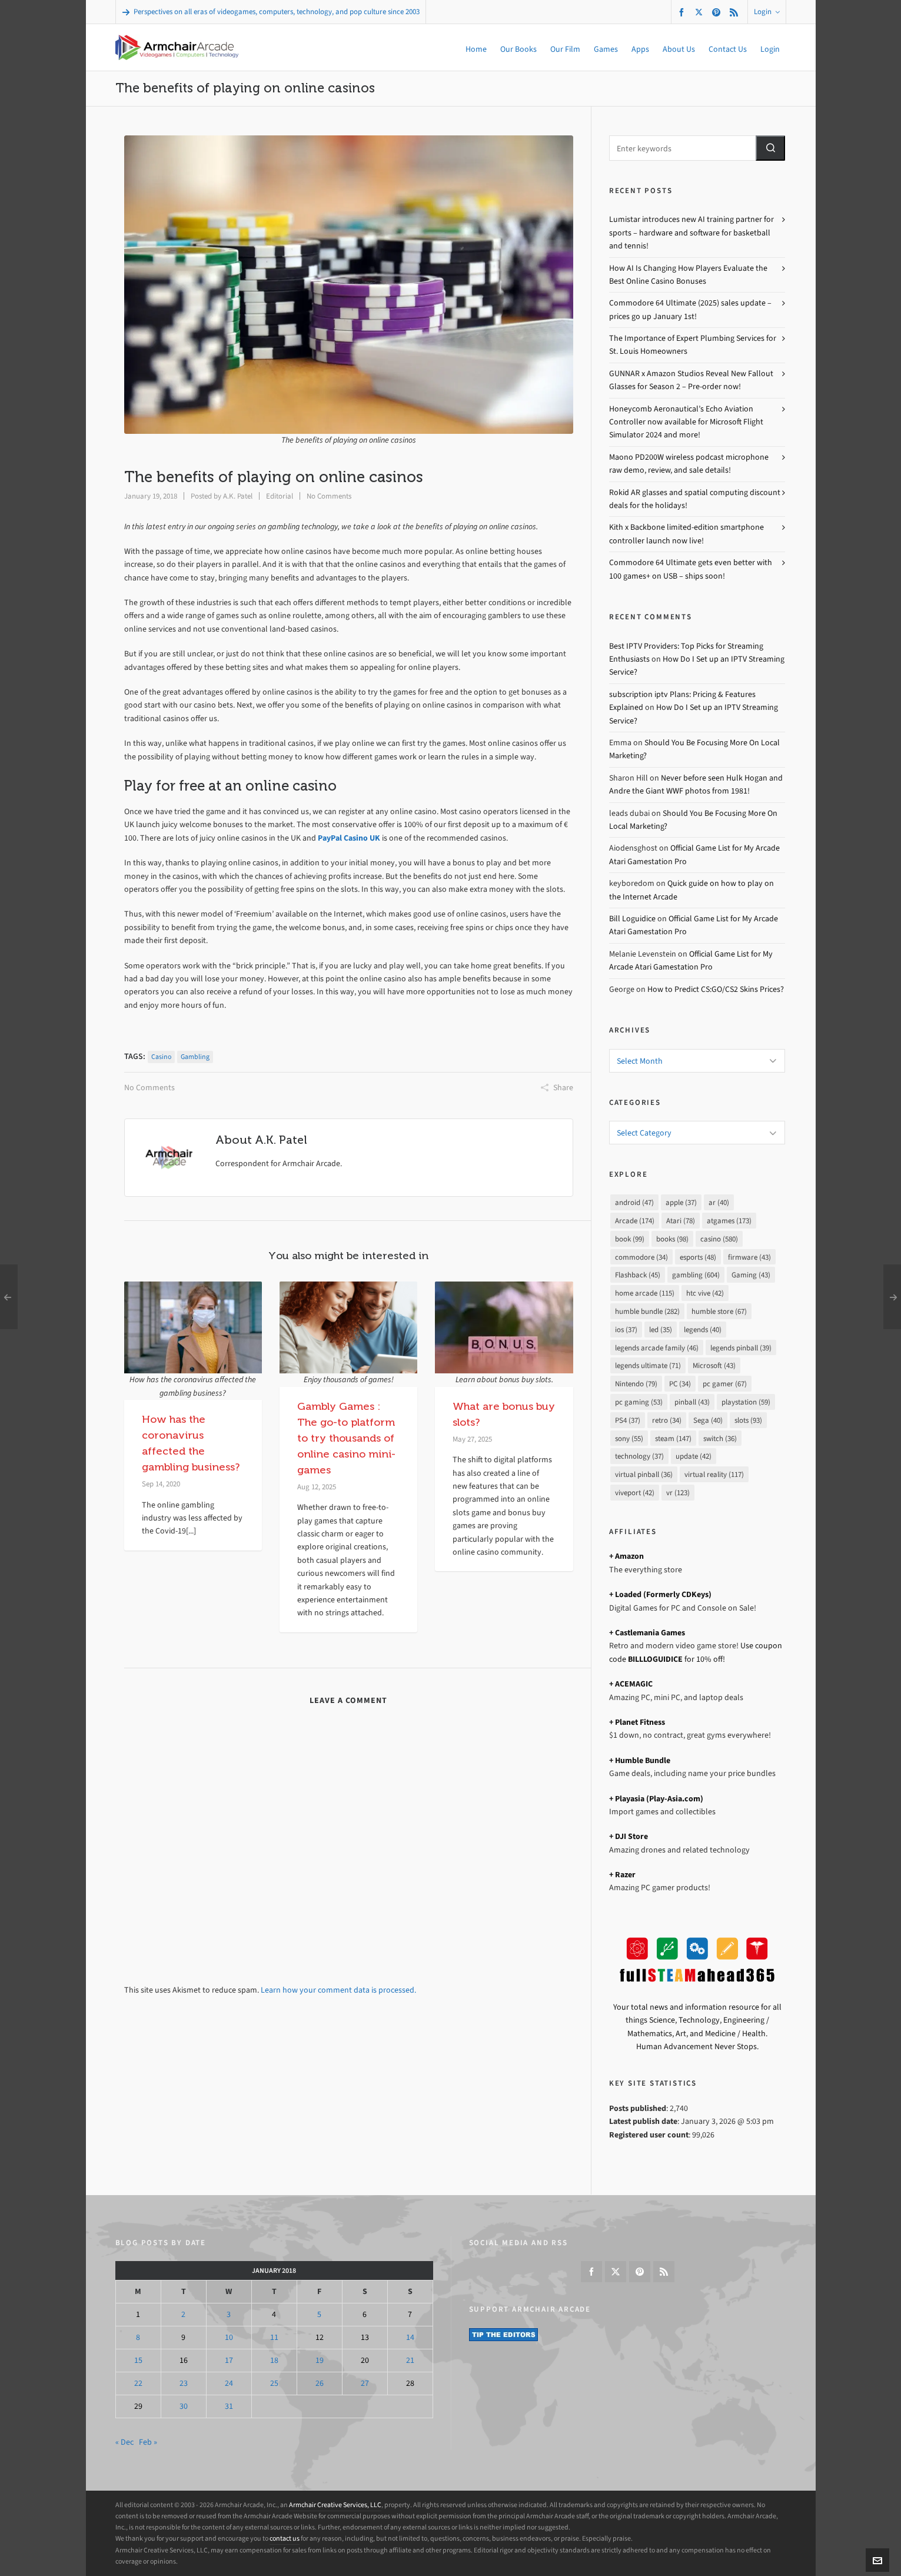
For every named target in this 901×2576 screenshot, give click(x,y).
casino (161, 1056)
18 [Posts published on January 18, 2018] (274, 2360)
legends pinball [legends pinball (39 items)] (741, 1348)
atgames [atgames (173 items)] (729, 1221)
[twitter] (700, 12)
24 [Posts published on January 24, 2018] (229, 2383)
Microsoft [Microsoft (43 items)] (714, 1365)
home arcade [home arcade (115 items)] (644, 1293)
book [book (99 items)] (629, 1239)
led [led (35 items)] (660, 1329)
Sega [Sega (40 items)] (708, 1420)
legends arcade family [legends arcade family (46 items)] (657, 1348)
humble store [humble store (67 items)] (719, 1311)
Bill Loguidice (632, 918)
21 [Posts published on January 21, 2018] (410, 2360)
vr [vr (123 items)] (678, 1493)
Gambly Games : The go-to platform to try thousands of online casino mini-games (346, 1438)
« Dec (124, 2442)
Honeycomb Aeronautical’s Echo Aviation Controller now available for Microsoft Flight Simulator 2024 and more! (686, 422)
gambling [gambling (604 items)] (696, 1275)
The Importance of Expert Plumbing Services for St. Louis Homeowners (692, 345)
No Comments (329, 496)
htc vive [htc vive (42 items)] (705, 1293)
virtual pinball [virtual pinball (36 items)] (644, 1474)
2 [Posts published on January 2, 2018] (183, 2314)
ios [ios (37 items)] (626, 1329)
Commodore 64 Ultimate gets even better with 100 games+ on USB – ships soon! (690, 569)
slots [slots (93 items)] (748, 1420)
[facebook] (683, 12)
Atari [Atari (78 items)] (680, 1221)
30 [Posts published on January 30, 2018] (183, 2406)
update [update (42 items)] (694, 1456)
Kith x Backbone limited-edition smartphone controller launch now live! (686, 534)
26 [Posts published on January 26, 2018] (319, 2383)
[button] (770, 148)
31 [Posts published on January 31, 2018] (229, 2406)
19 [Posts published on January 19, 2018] (319, 2360)
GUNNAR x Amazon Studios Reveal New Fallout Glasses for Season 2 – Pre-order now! (691, 380)
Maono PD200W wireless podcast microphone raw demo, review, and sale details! (689, 464)
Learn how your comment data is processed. (338, 1990)
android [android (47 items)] (634, 1202)
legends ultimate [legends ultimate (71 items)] (648, 1365)
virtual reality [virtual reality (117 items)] (714, 1474)
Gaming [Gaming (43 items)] (751, 1275)
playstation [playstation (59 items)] (746, 1402)
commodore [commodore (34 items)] (641, 1257)
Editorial (279, 496)
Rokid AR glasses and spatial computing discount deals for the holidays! (694, 499)
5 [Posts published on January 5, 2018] (319, 2314)
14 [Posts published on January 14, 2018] (410, 2337)
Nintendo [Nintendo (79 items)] (636, 1384)
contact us (285, 2538)
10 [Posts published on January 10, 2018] (229, 2337)
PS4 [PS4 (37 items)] (627, 1420)
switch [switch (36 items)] (720, 1438)
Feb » (148, 2442)
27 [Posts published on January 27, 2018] (365, 2383)
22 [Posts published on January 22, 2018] (138, 2383)
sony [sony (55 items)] (629, 1438)
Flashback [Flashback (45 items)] (637, 1275)
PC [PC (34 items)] (680, 1384)
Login (767, 11)
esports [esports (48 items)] (698, 1257)
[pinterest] (718, 12)
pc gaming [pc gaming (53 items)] (639, 1402)
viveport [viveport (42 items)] (634, 1493)
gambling (195, 1056)
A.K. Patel (237, 496)
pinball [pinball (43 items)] (692, 1402)
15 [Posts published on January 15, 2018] (138, 2360)
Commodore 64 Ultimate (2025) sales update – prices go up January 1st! (690, 309)
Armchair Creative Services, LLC (335, 2504)
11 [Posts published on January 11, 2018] (274, 2337)
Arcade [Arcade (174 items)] (634, 1221)
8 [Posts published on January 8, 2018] (138, 2337)
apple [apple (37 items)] (681, 1202)
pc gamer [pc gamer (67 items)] (725, 1384)
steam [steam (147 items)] (673, 1438)
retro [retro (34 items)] (666, 1420)
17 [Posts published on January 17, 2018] (229, 2360)
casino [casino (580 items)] (719, 1239)
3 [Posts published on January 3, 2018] (229, 2314)
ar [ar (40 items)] (719, 1202)
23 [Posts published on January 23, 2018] (183, 2383)
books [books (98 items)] (672, 1239)
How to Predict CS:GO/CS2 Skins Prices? (715, 989)
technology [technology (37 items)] (639, 1456)
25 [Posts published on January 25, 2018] (274, 2383)
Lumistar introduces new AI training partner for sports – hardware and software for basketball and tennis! (691, 232)
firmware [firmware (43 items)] (749, 1257)
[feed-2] (736, 12)
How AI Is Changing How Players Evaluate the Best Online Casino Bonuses (688, 275)
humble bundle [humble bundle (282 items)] (647, 1311)
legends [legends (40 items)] (703, 1329)
